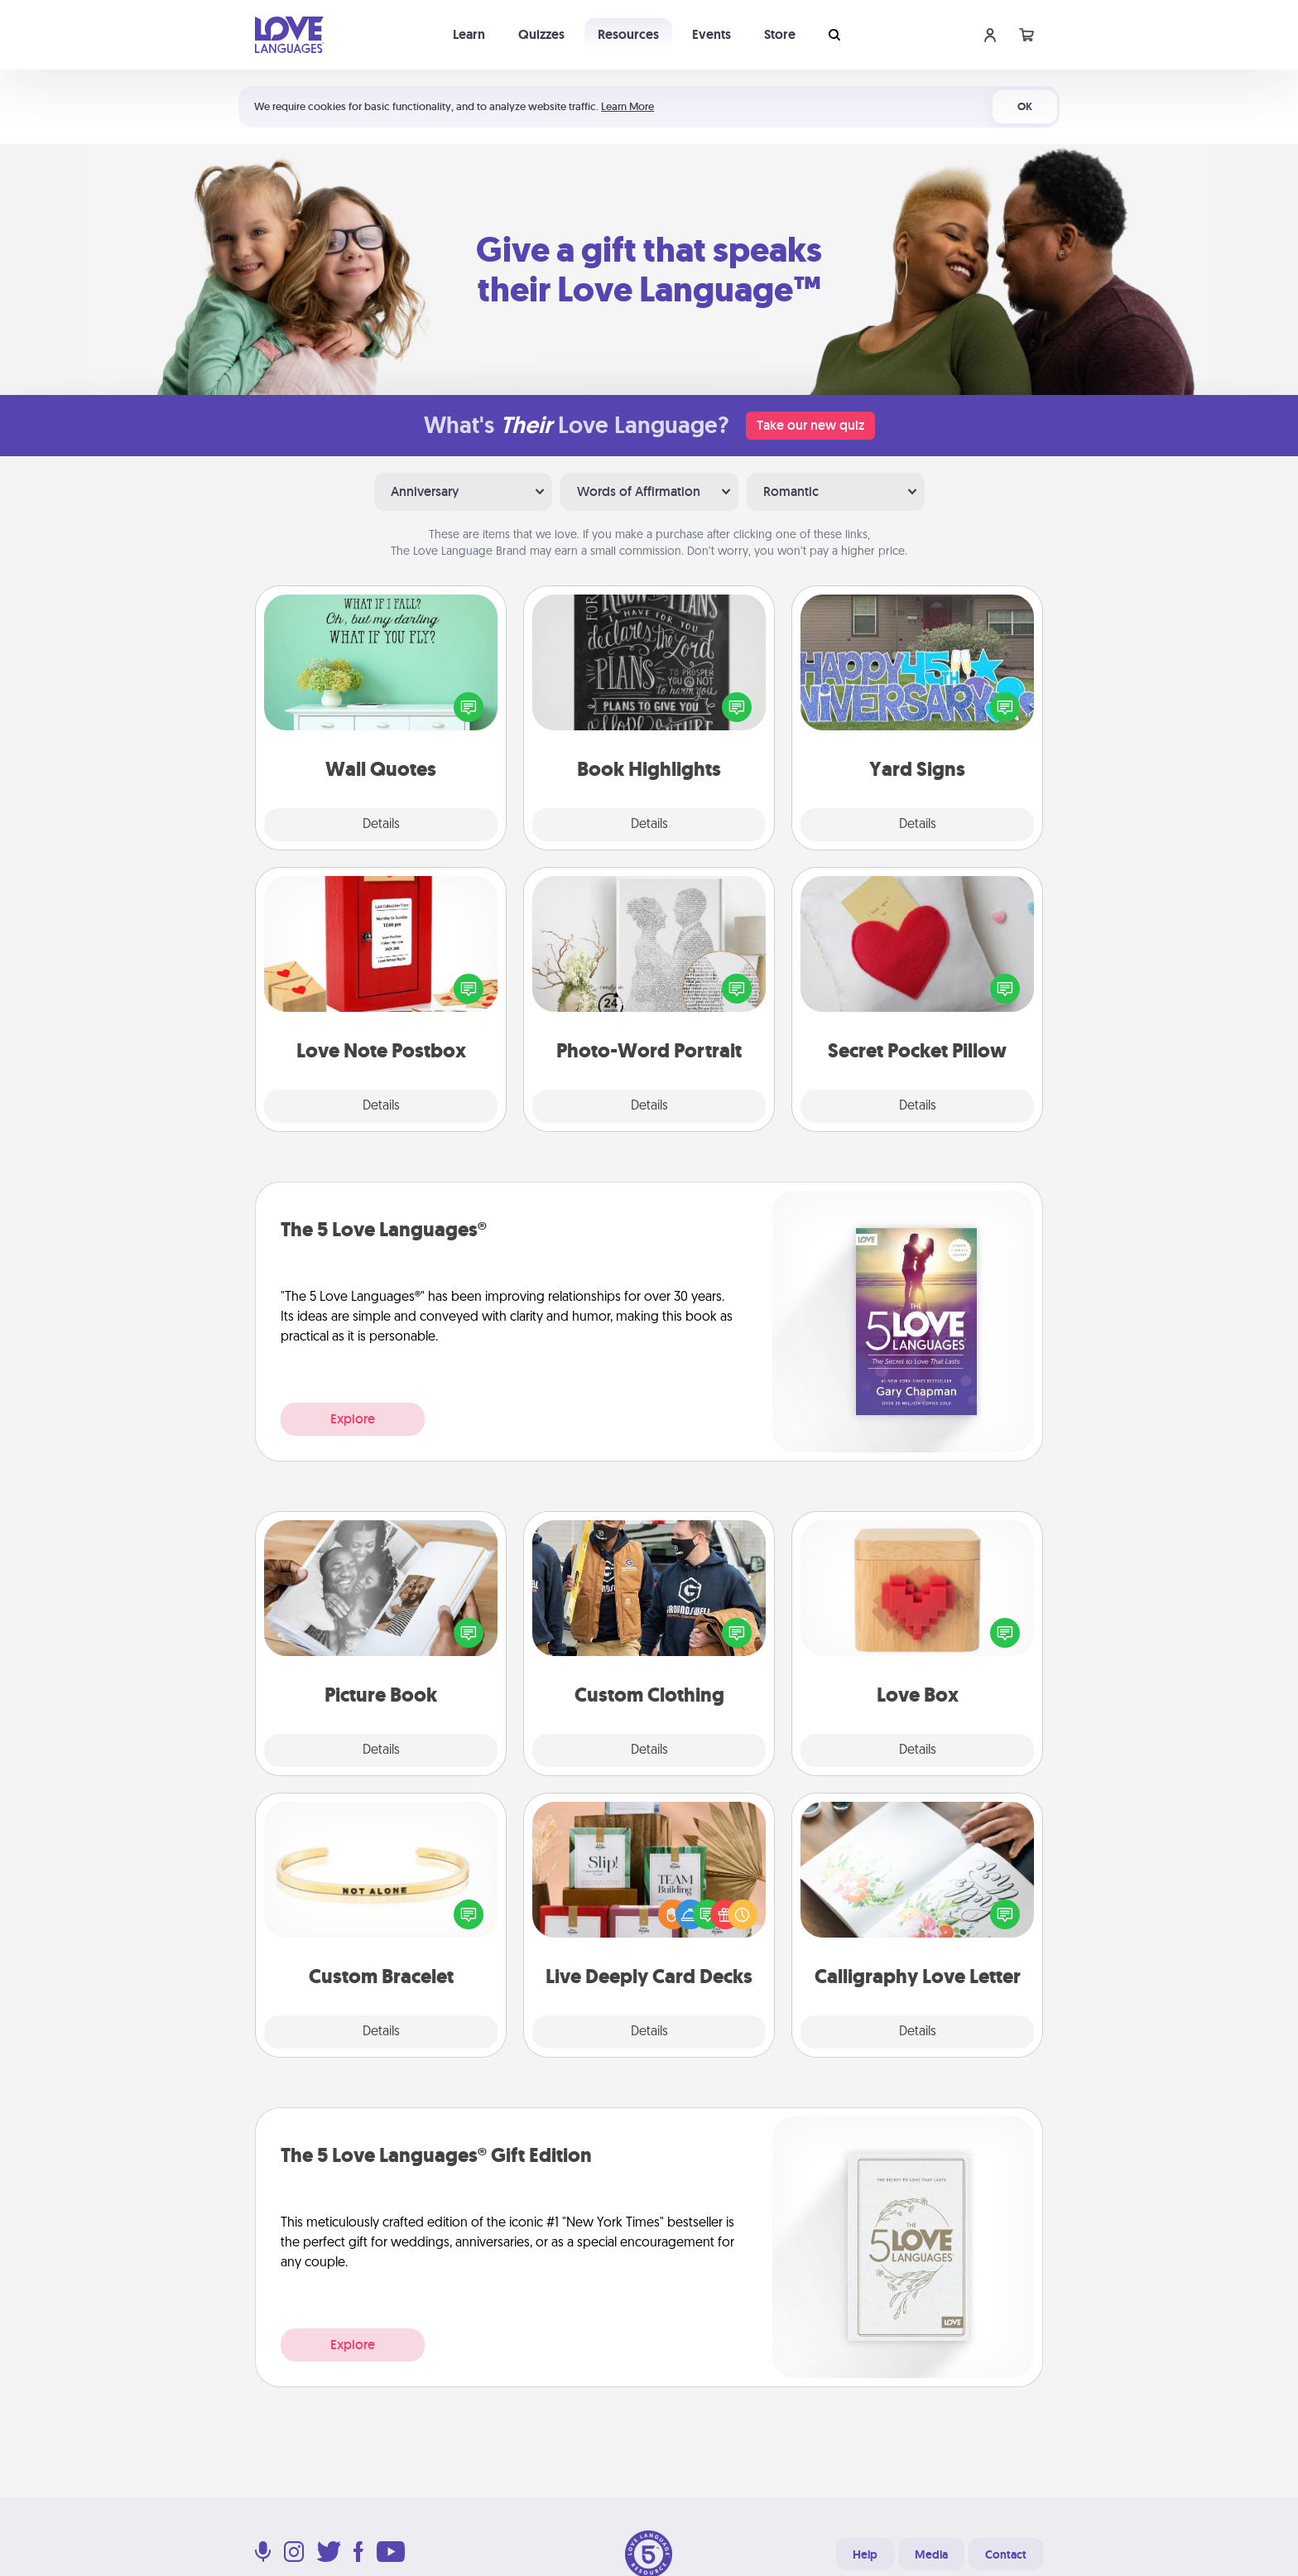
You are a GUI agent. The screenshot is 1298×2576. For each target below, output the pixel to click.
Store (780, 34)
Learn (469, 34)
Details (381, 824)
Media (931, 2554)
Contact (1005, 2554)
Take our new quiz (810, 425)
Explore (352, 1419)
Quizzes (541, 34)
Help (865, 2554)
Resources (628, 34)
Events (711, 34)
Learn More (627, 106)
